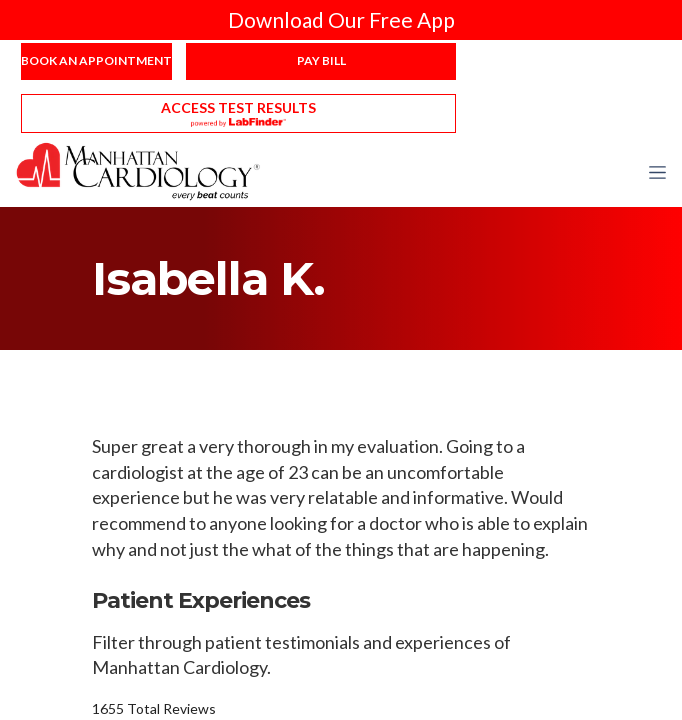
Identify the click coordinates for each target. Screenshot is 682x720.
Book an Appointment (96, 60)
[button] (657, 172)
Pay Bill (321, 60)
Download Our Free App (341, 19)
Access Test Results (238, 107)
